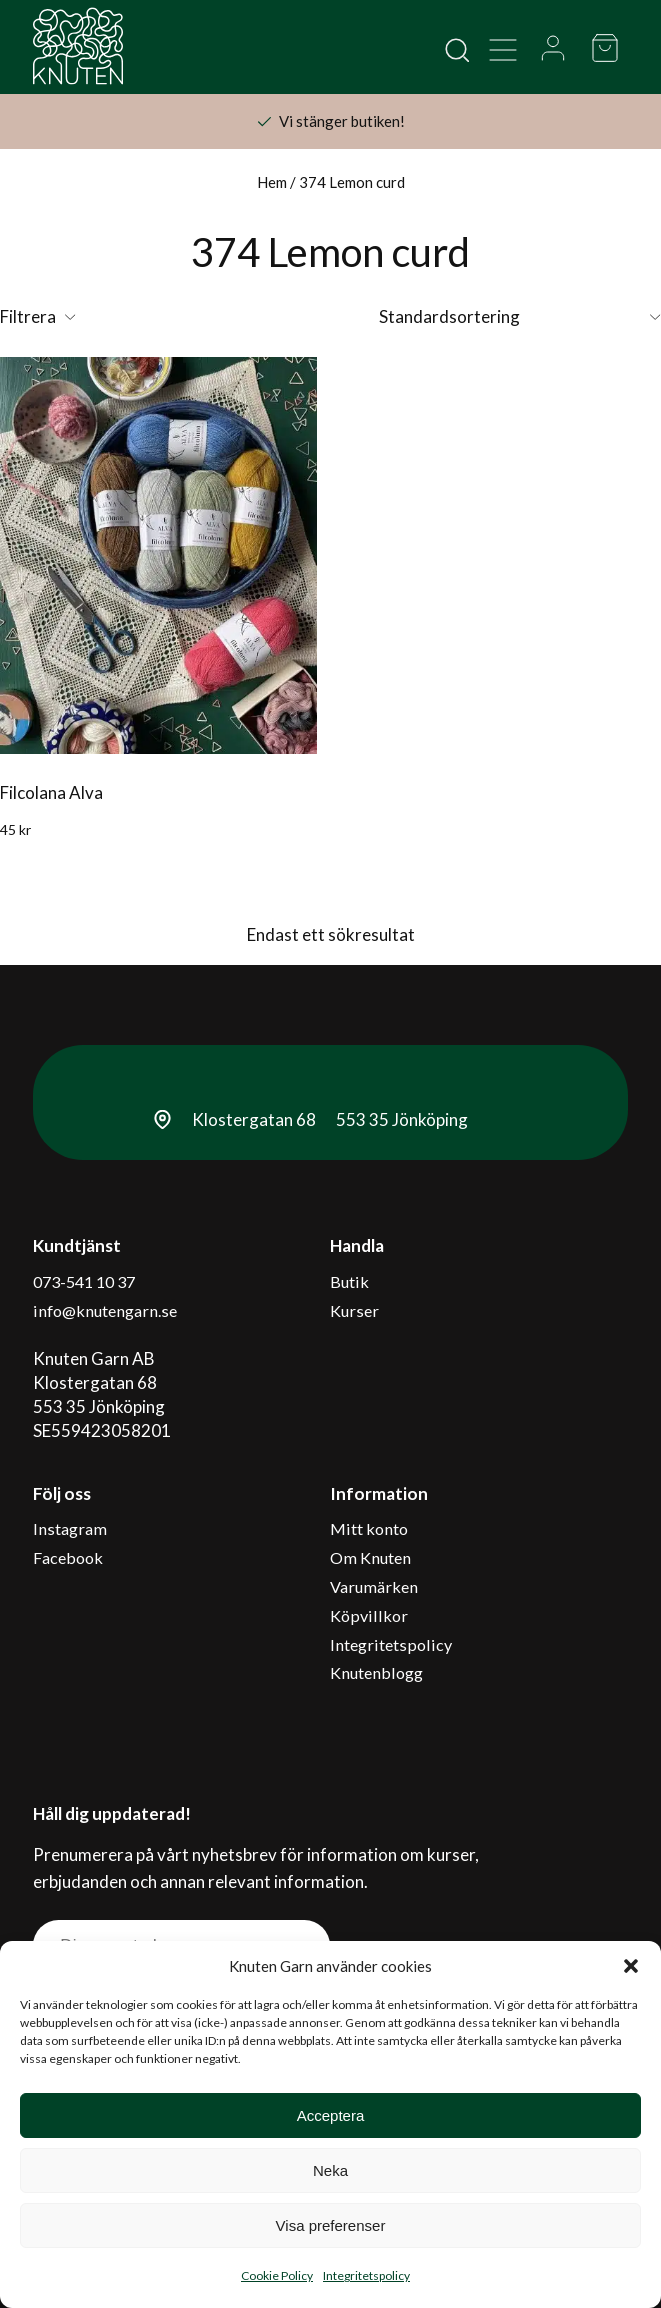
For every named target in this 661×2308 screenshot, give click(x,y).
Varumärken (376, 1566)
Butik (350, 1280)
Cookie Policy (277, 2275)
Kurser (356, 1304)
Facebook (69, 1542)
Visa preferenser (331, 2225)
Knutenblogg (379, 1638)
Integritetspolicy (366, 2275)
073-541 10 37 (89, 1280)
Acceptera (331, 2115)
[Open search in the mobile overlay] (456, 48)
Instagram (72, 1518)
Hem (272, 182)
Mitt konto (370, 1518)
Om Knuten (373, 1542)
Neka (330, 2170)
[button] (631, 1966)
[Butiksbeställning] (520, 316)
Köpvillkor (368, 1590)
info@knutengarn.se (109, 1304)
